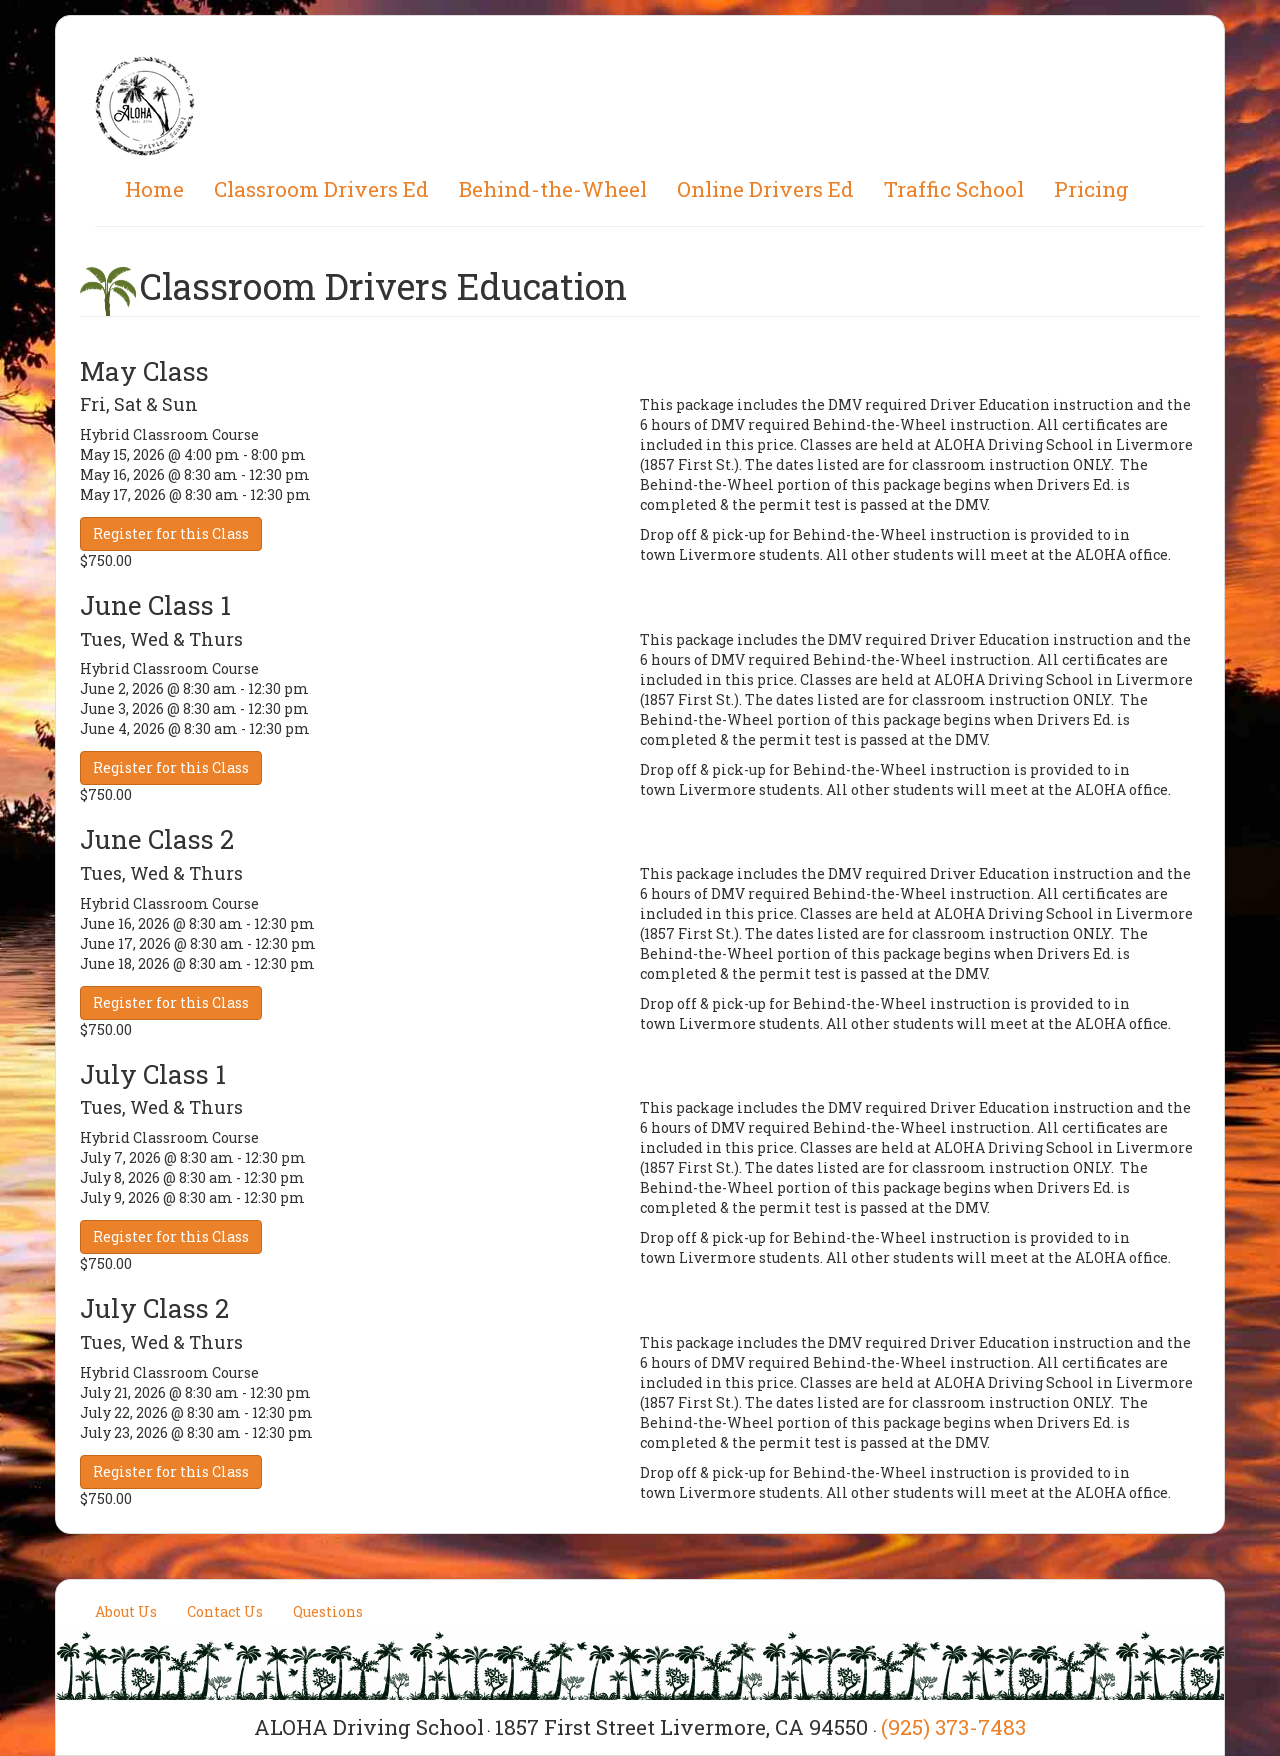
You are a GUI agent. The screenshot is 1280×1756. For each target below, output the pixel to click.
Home (154, 189)
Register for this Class (171, 533)
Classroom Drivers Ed (321, 189)
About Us (126, 1611)
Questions (328, 1611)
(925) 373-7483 (953, 1727)
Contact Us (225, 1611)
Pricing (1091, 189)
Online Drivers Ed (765, 189)
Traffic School (954, 189)
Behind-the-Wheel (553, 189)
